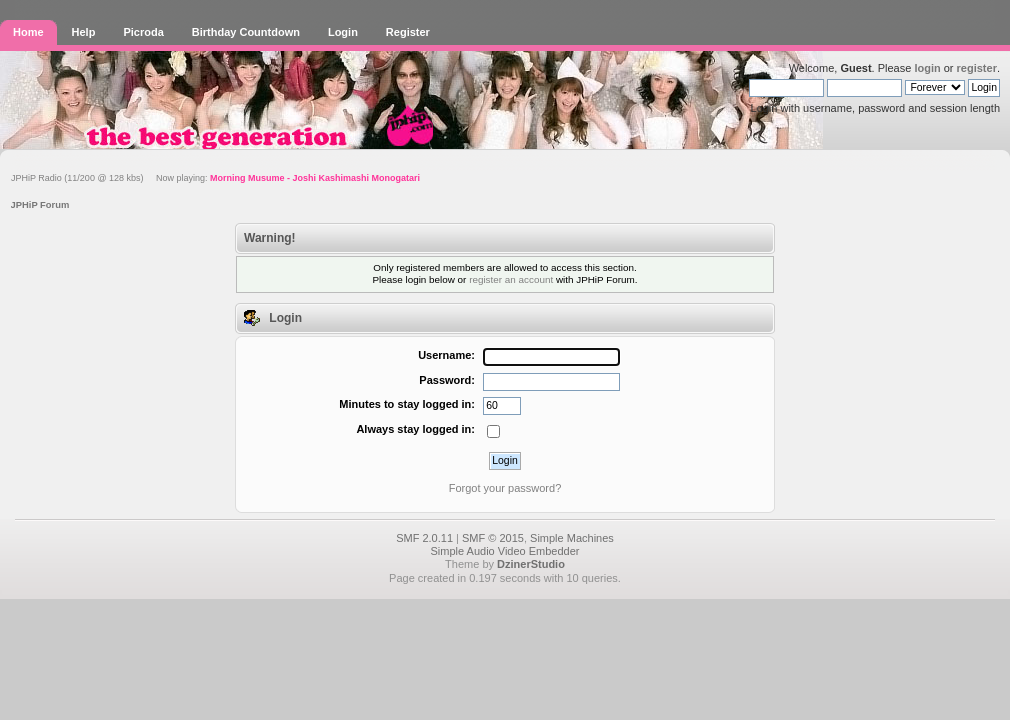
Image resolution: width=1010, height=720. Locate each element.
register (977, 68)
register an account (511, 279)
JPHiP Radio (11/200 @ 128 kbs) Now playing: (215, 178)
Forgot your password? (505, 488)
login (927, 68)
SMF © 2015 (493, 538)
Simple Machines (572, 538)
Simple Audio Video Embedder (504, 551)
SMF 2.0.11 (424, 538)
